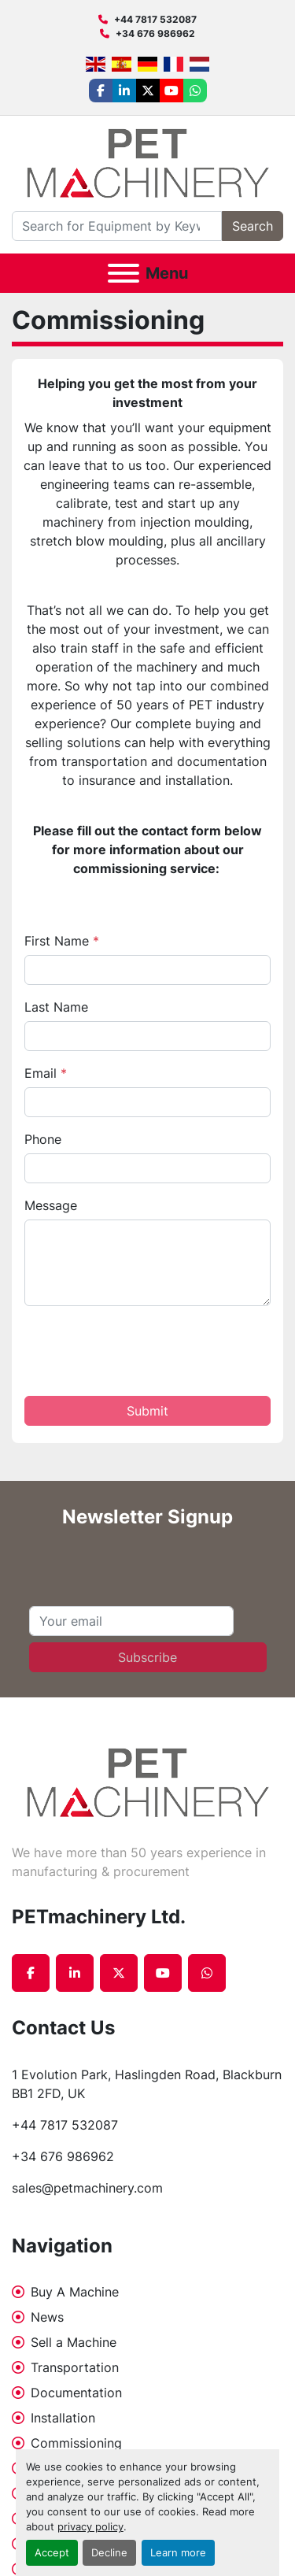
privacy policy (90, 2527)
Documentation (76, 2392)
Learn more (178, 2553)
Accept (52, 2553)
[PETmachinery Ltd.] (148, 1782)
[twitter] (148, 90)
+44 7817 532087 (155, 19)
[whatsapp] (195, 90)
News (47, 2317)
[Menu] (123, 273)
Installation (63, 2418)
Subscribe (147, 1657)
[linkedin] (124, 90)
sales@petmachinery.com (87, 2188)
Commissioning (76, 2443)
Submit (147, 1411)
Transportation (75, 2367)
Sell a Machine (73, 2342)
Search (252, 226)
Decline (109, 2553)
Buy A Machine (75, 2292)
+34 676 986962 (155, 33)
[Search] (117, 226)
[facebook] (100, 90)
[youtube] (171, 90)
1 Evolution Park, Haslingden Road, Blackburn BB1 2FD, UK (147, 2084)
